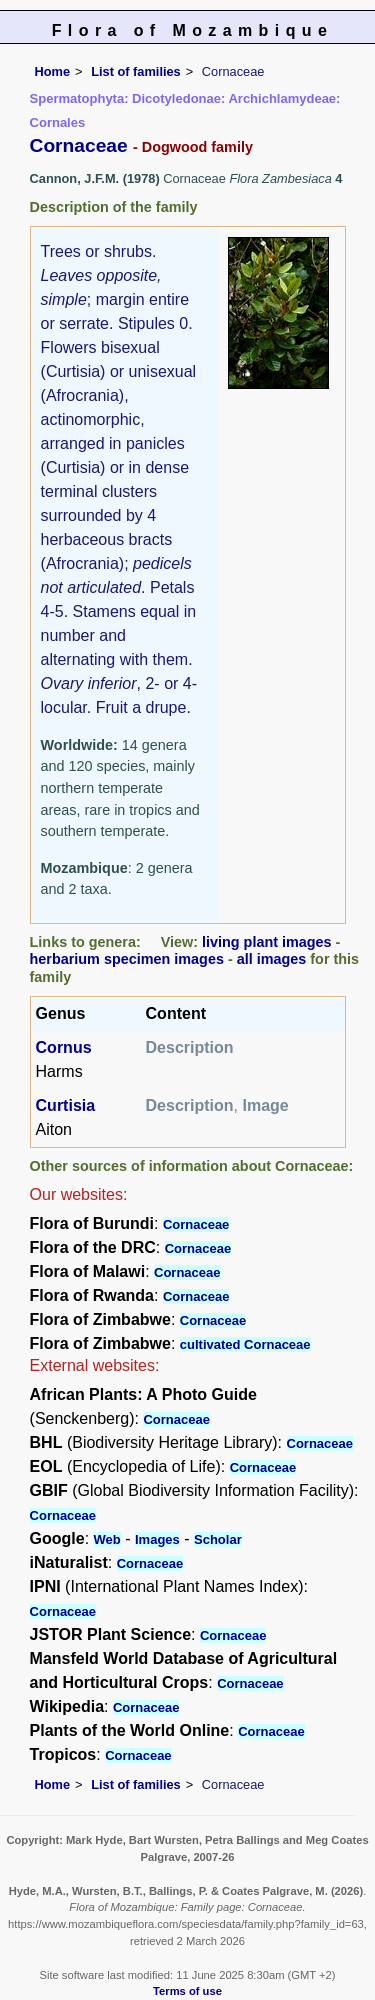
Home (53, 71)
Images (157, 1539)
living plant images (267, 942)
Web (107, 1539)
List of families (136, 71)
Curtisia (66, 1105)
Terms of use (187, 1991)
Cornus (64, 1047)
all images (272, 959)
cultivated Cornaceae (245, 1344)
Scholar (218, 1539)
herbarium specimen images (127, 959)
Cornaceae (196, 1224)
